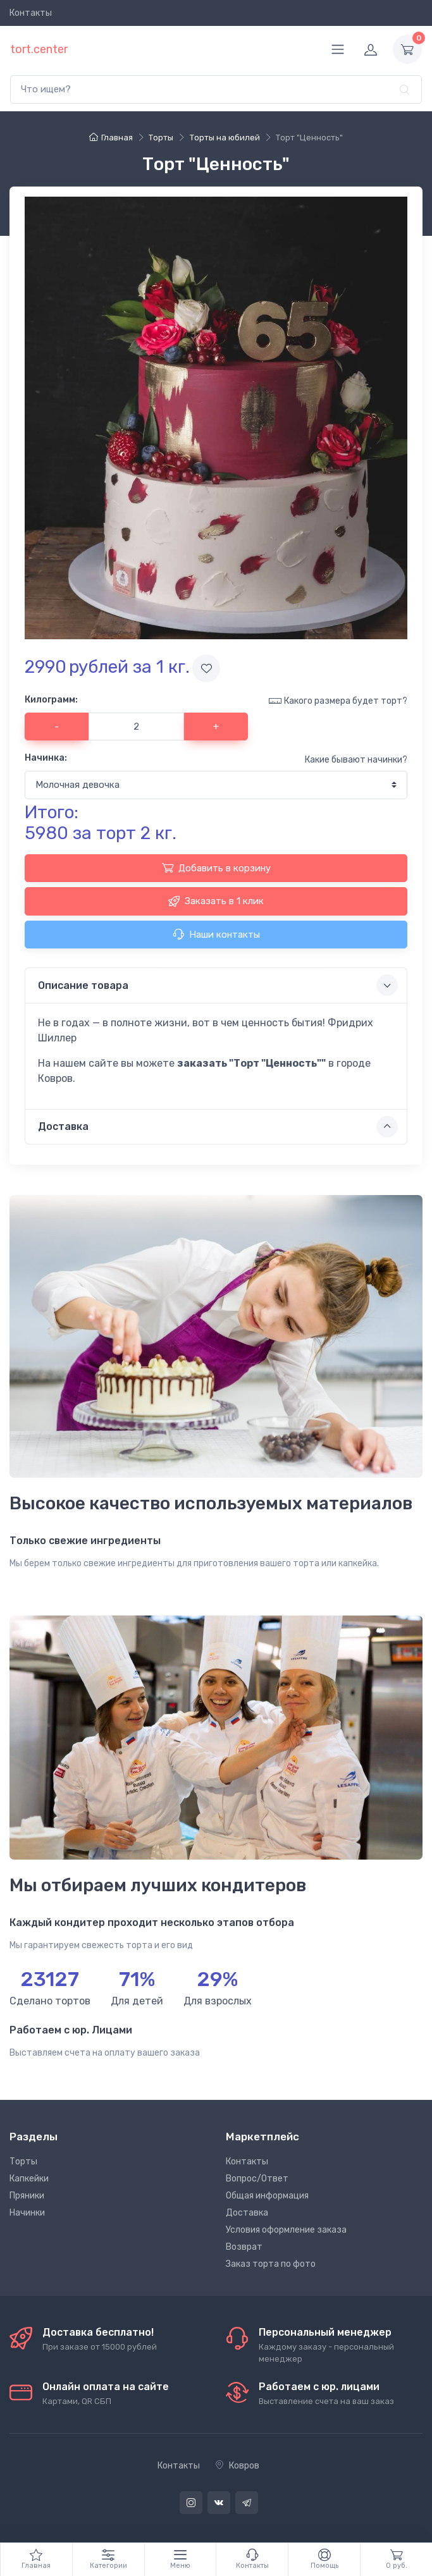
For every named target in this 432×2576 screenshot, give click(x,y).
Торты (23, 2161)
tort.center (39, 49)
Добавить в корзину (216, 867)
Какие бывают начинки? (356, 759)
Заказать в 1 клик (216, 901)
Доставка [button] (218, 1127)
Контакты (30, 13)
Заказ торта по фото (271, 2264)
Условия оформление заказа (286, 2229)
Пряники (26, 2195)
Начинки (27, 2212)
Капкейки (29, 2178)
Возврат (244, 2247)
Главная (111, 137)
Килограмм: (51, 699)
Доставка (247, 2212)
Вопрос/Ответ (257, 2178)
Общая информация (267, 2195)
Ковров (237, 2465)
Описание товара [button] (218, 985)
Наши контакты (216, 934)
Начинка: (46, 757)
